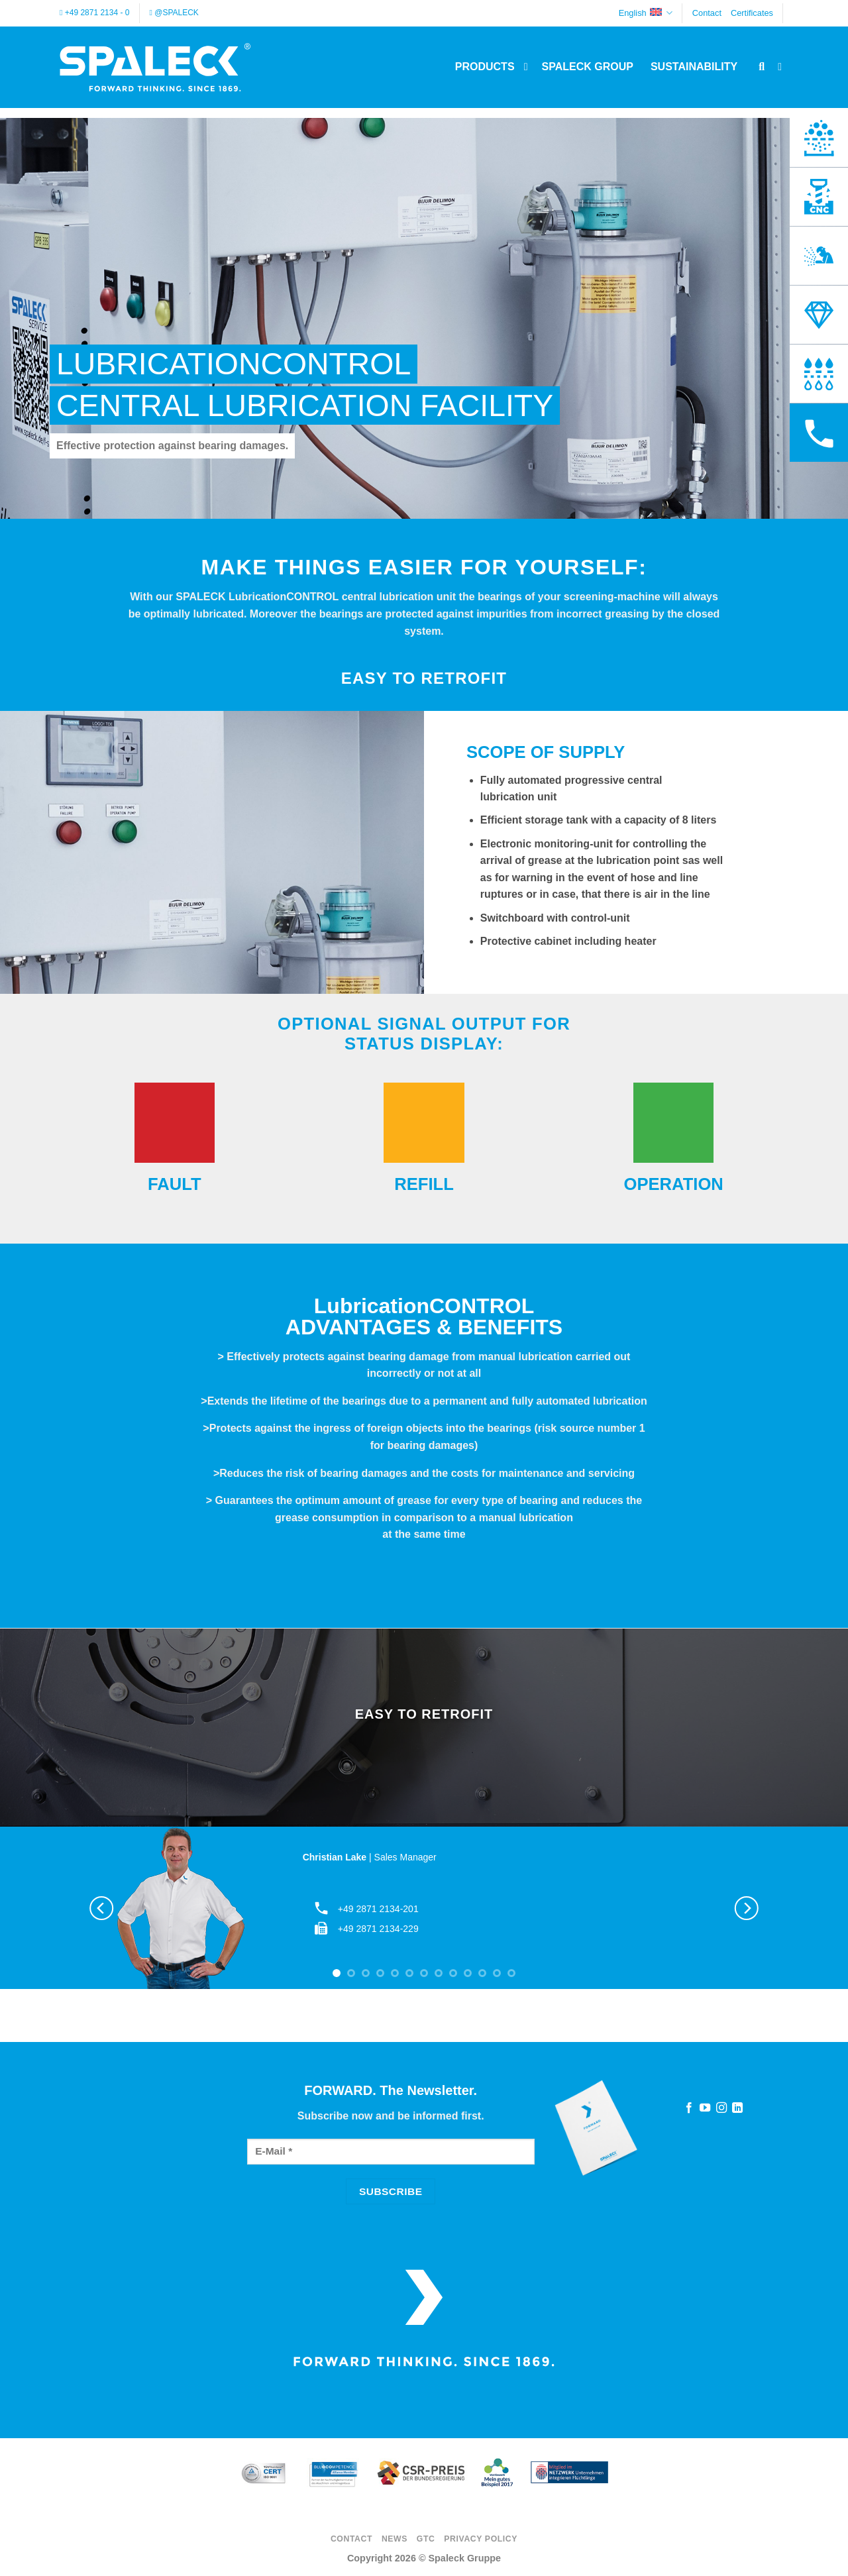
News (394, 2539)
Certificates (752, 13)
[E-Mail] (391, 2152)
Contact (706, 13)
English (645, 13)
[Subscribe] (390, 2191)
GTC (426, 2539)
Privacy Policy (480, 2539)
